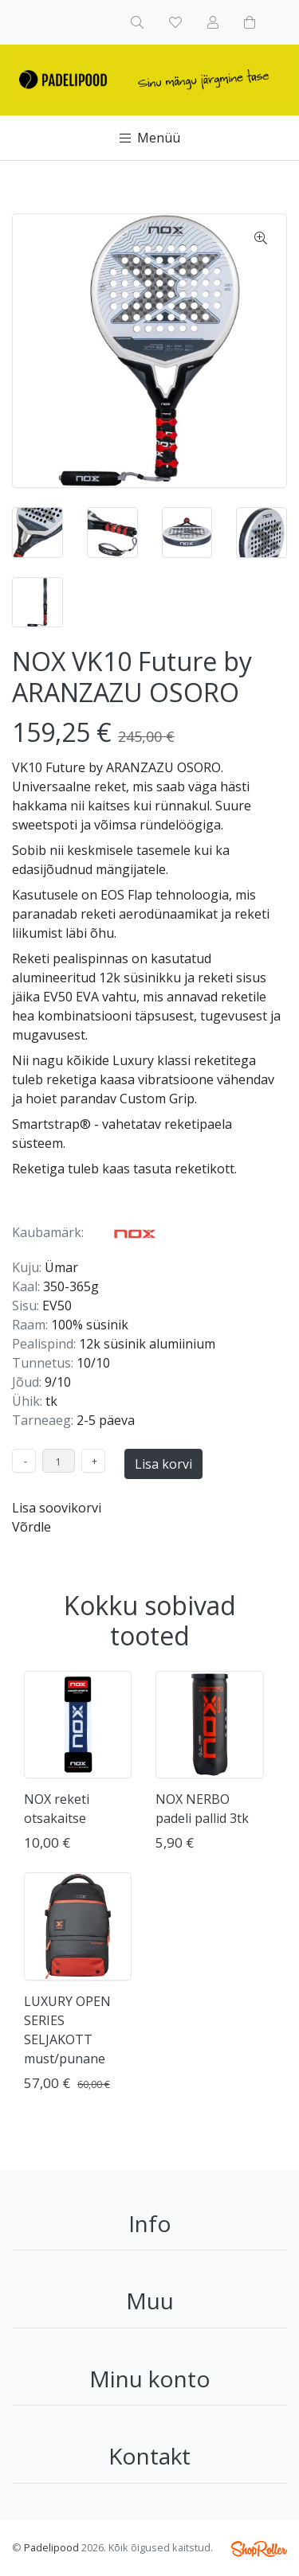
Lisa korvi (163, 1464)
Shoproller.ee (259, 2549)
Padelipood (51, 2547)
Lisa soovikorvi (56, 1507)
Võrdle (31, 1527)
